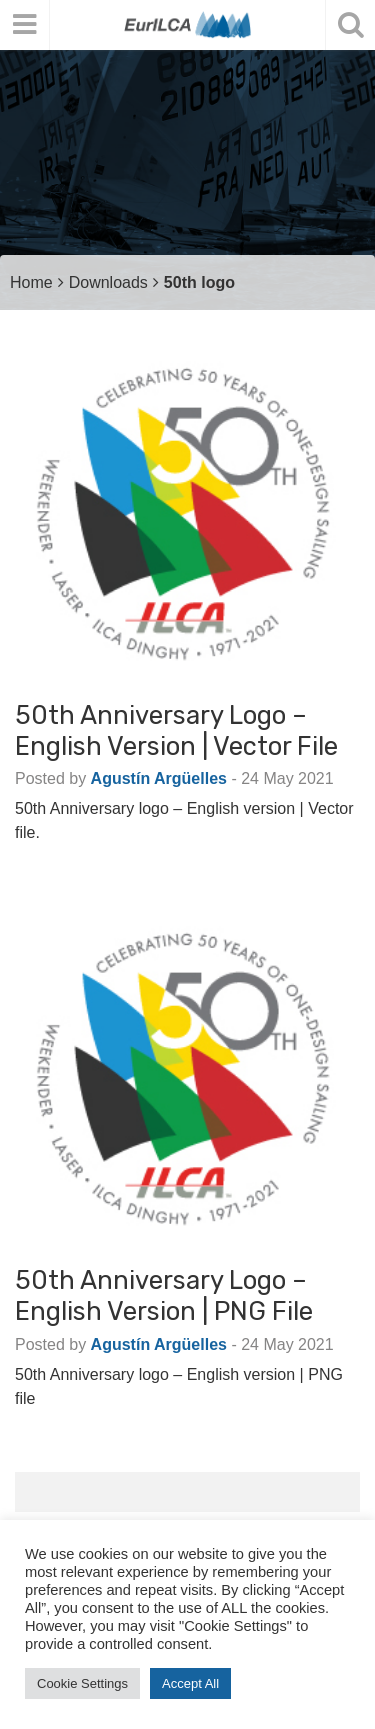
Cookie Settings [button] (82, 1683)
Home (31, 282)
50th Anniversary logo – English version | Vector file (176, 730)
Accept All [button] (190, 1683)
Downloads (108, 282)
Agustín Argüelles (159, 778)
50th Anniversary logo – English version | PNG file (164, 1295)
